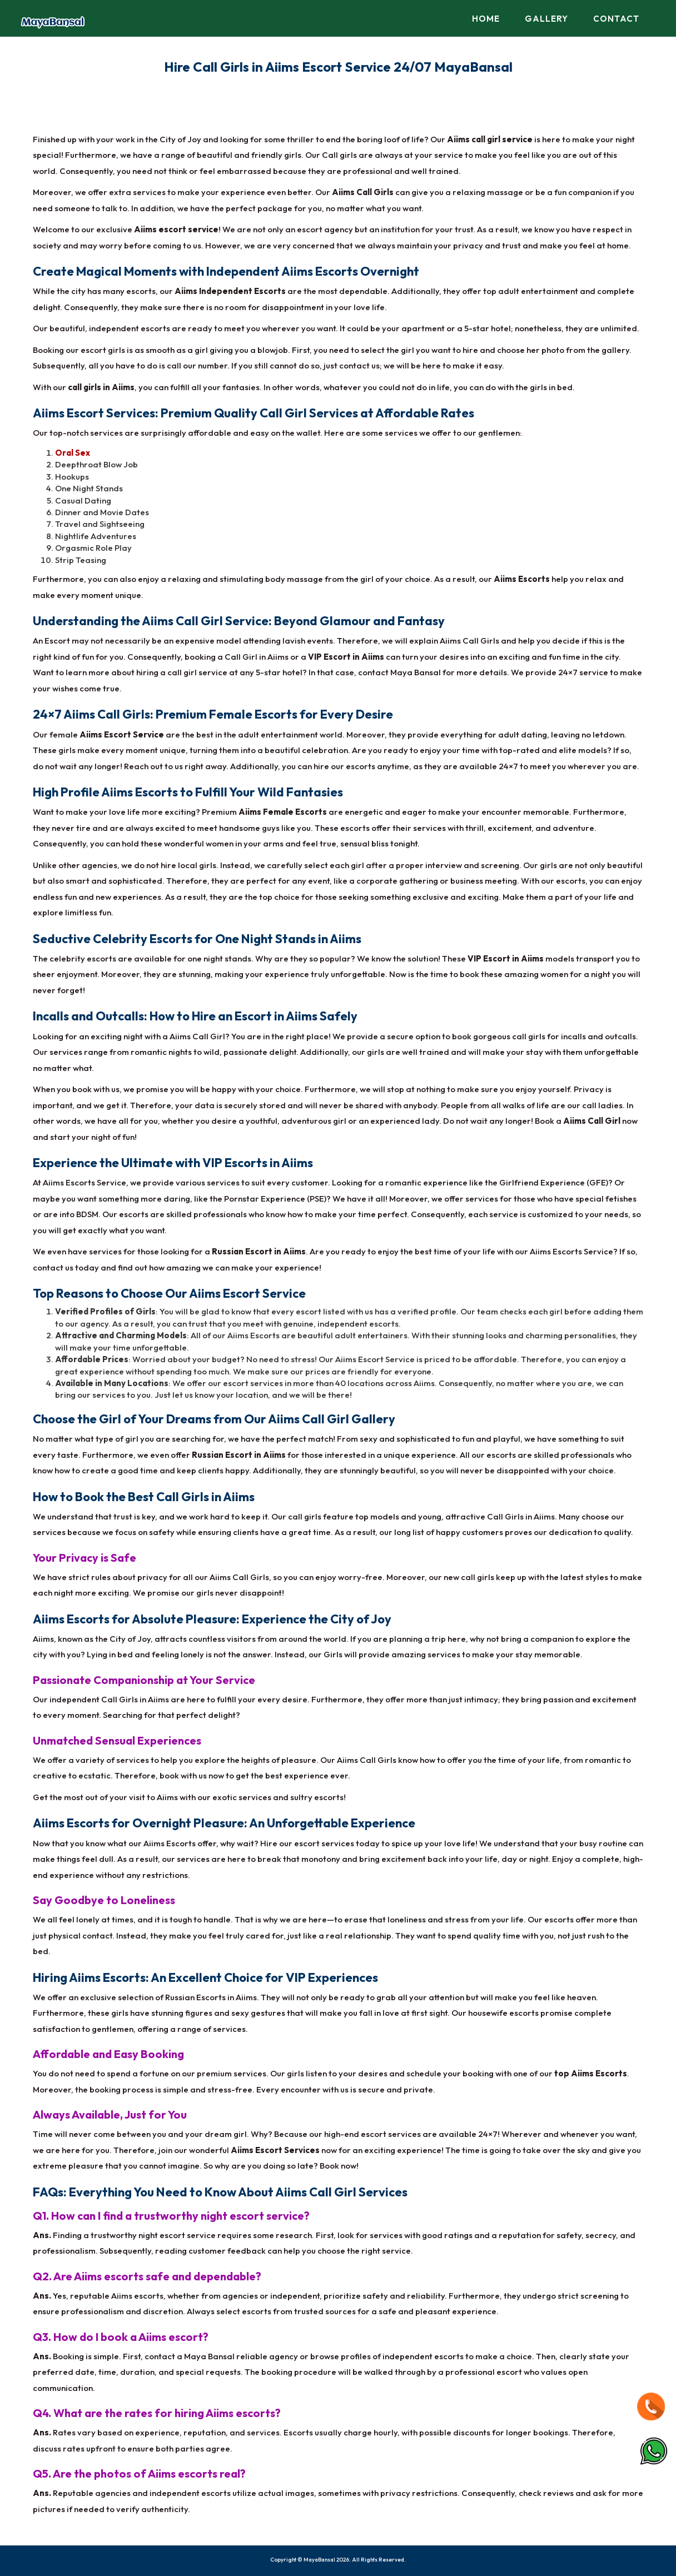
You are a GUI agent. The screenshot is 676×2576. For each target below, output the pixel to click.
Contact (616, 18)
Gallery (546, 18)
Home (486, 18)
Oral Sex (72, 452)
